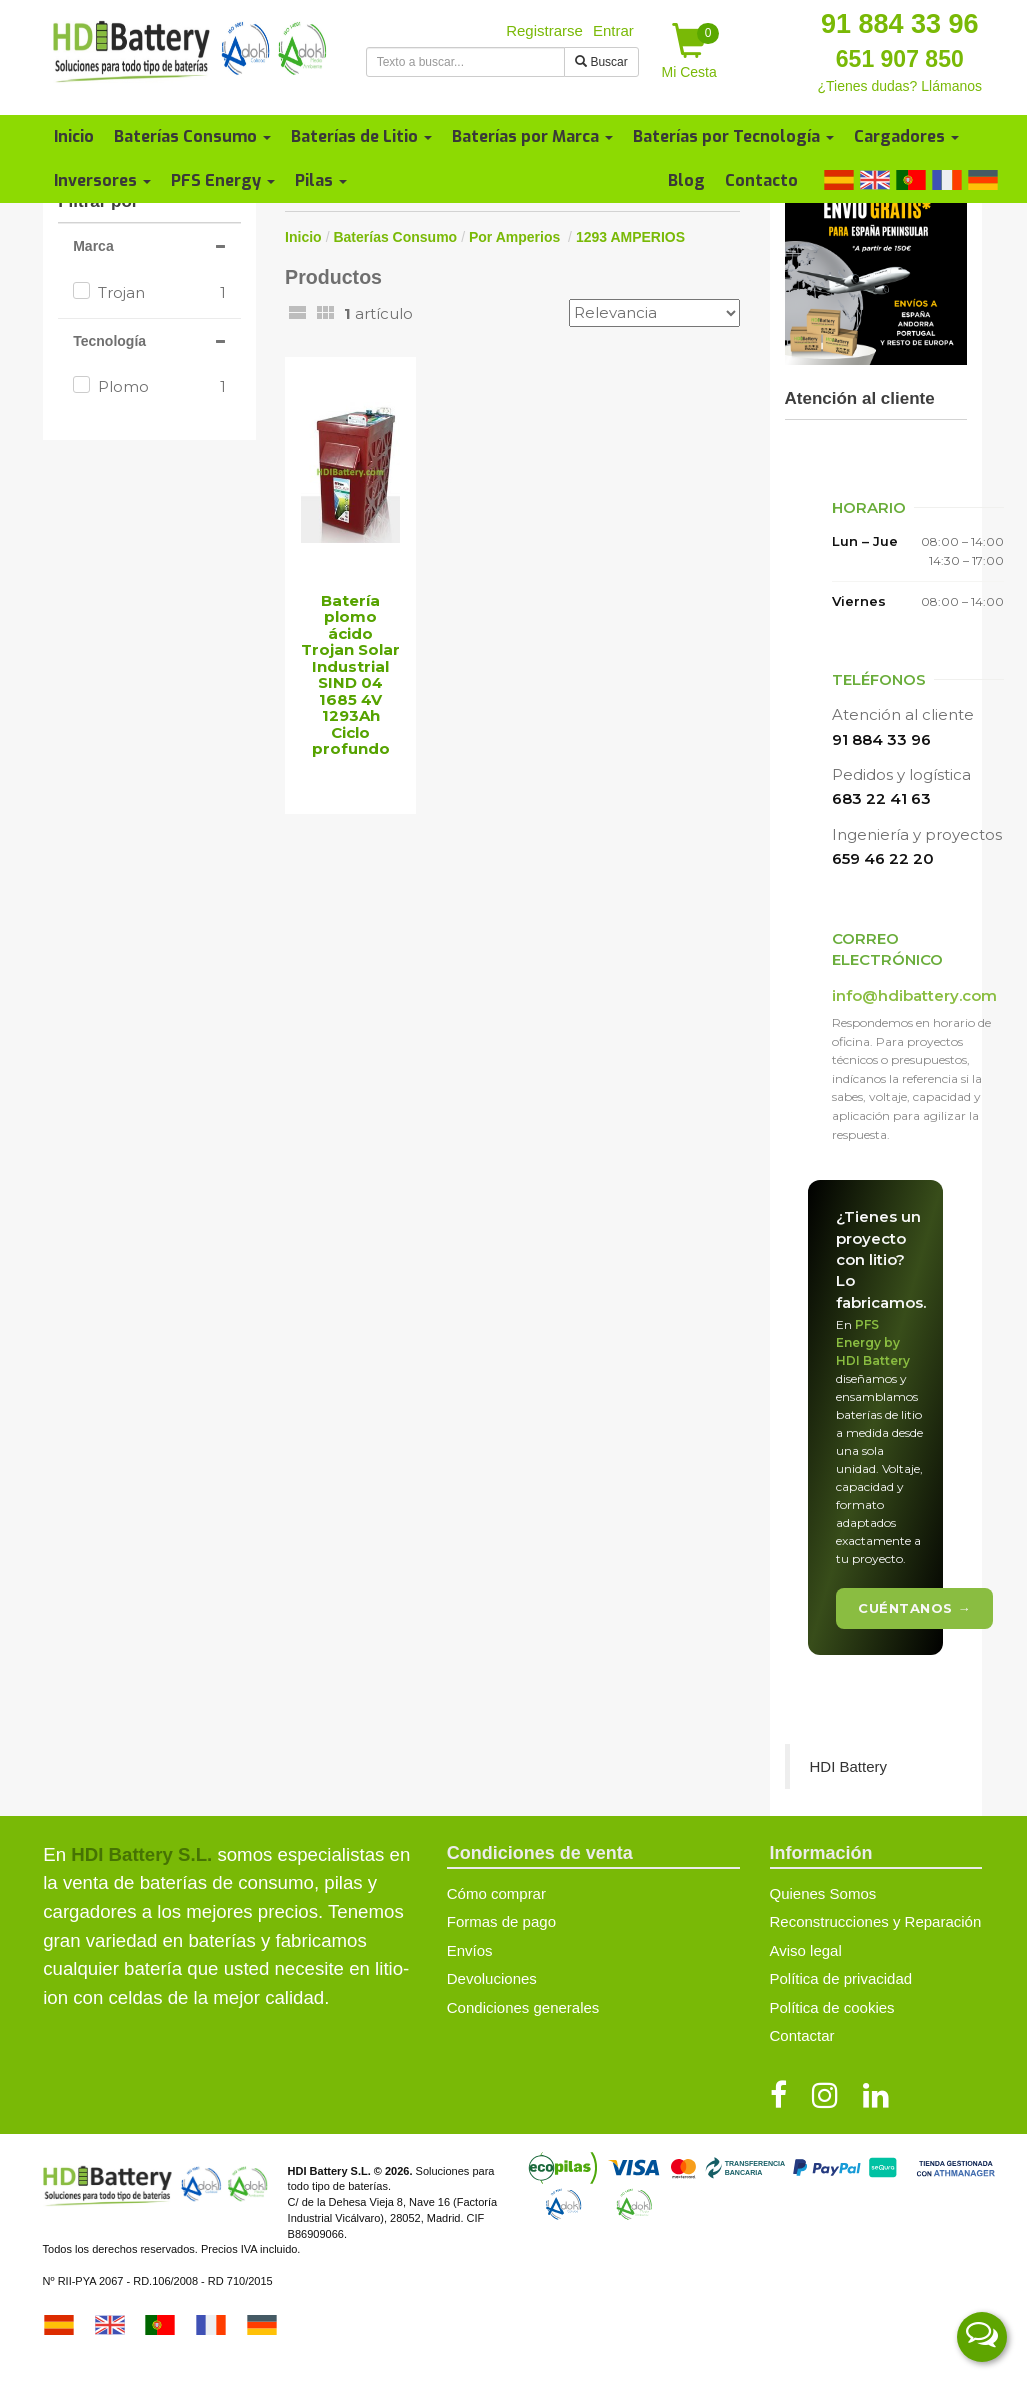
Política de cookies (832, 2007)
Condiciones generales (523, 2007)
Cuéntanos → (914, 1608)
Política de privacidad (841, 1978)
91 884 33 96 (900, 24)
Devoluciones (492, 1978)
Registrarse (544, 30)
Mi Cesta (691, 51)
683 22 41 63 (881, 798)
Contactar (802, 2035)
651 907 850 (900, 59)
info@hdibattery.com (914, 995)
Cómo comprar (496, 1893)
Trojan (162, 292)
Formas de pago (501, 1921)
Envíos (470, 1950)
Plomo (162, 386)
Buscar (601, 62)
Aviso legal (806, 1950)
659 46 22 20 (883, 858)
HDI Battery (849, 1766)
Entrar (613, 30)
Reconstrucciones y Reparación (876, 1921)
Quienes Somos (823, 1893)
